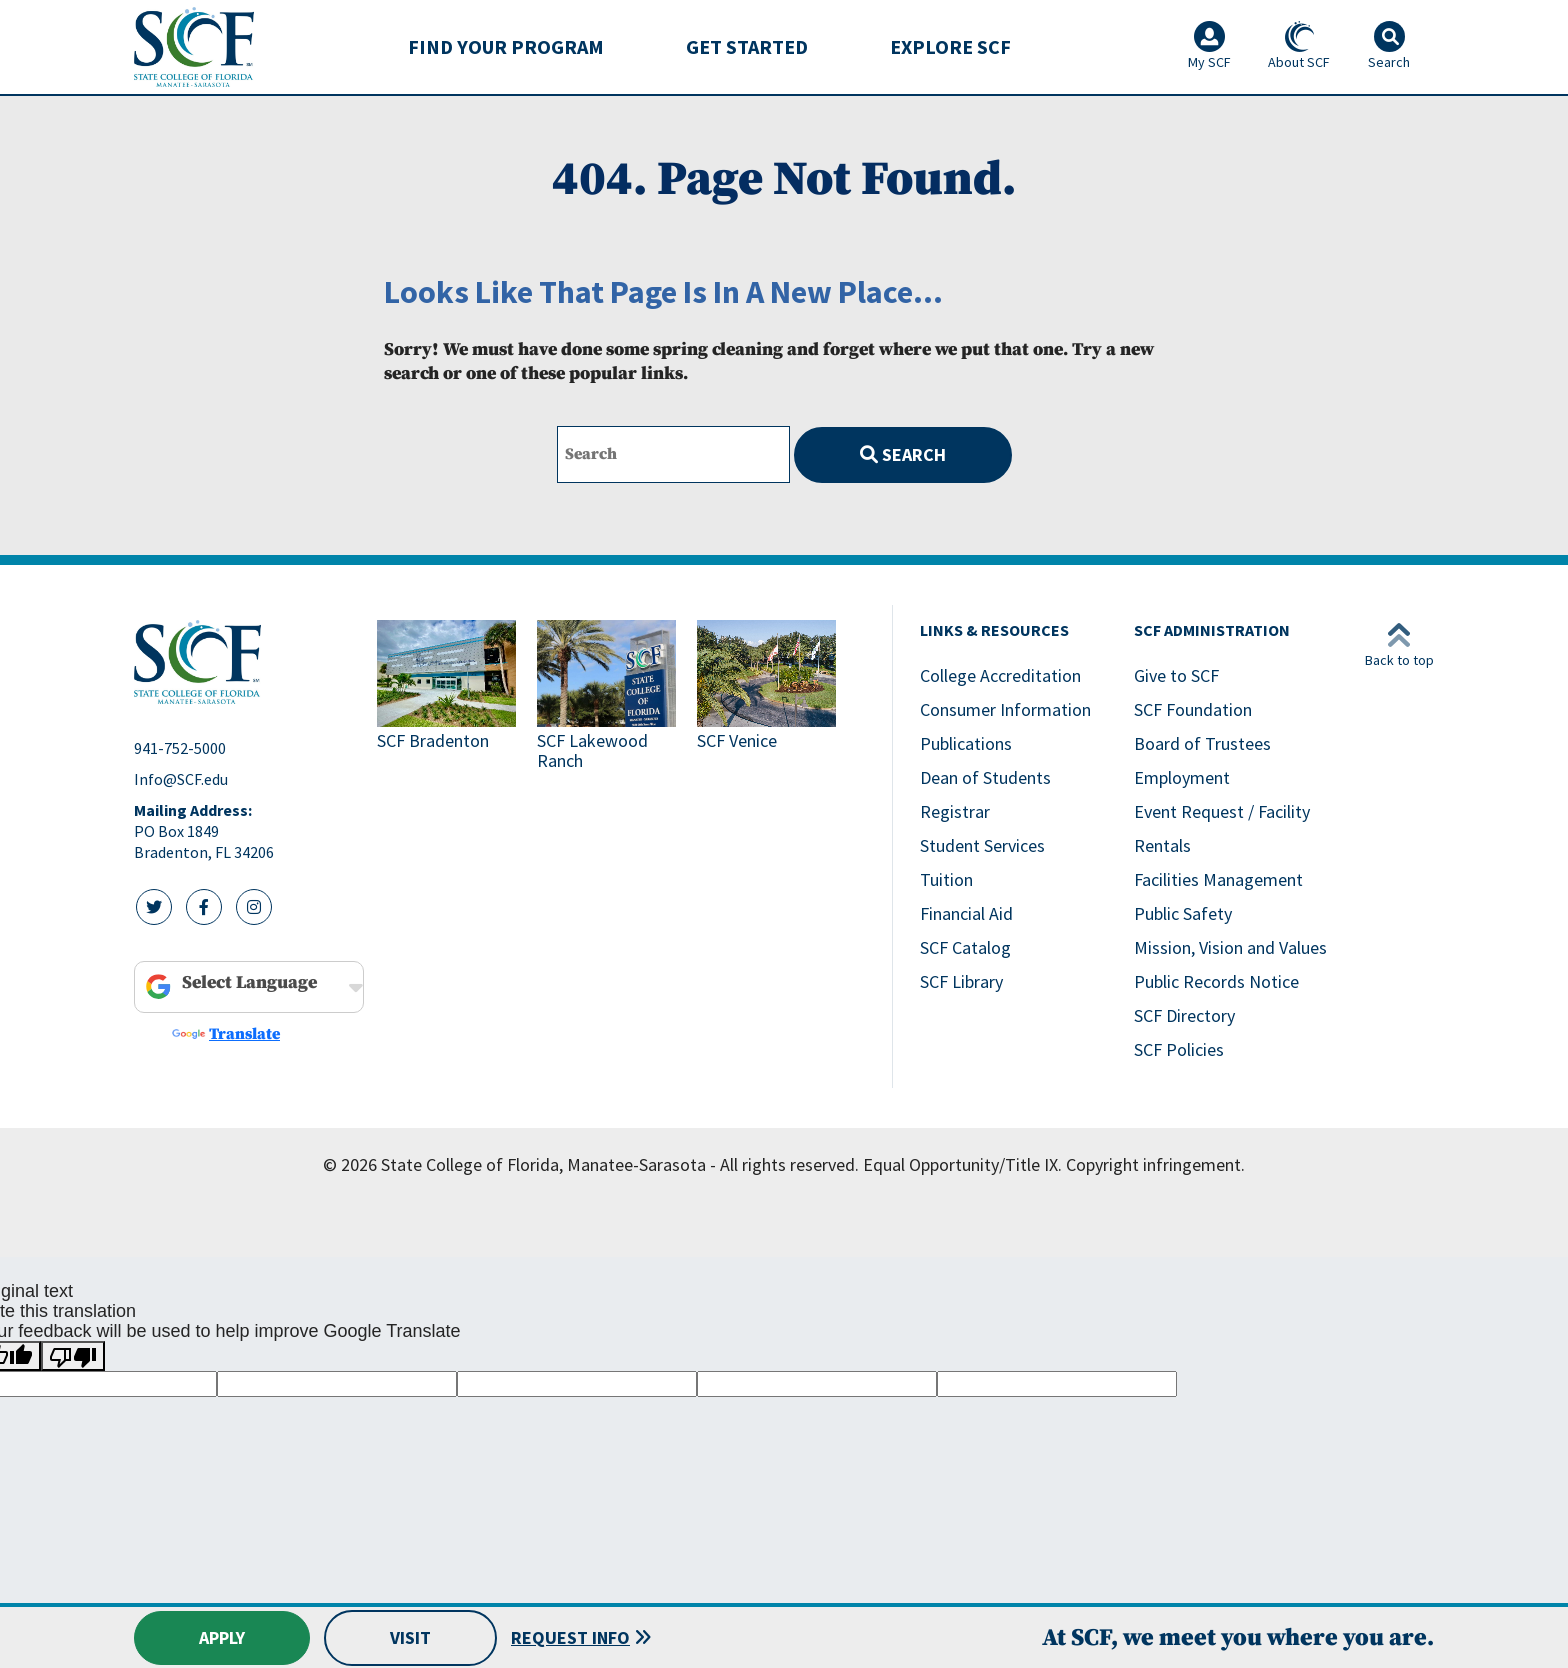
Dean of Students (985, 777)
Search (903, 454)
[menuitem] (506, 47)
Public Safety (1183, 913)
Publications (966, 743)
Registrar (955, 811)
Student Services (982, 845)
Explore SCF (950, 46)
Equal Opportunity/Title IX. (962, 1164)
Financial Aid (966, 913)
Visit (410, 1637)
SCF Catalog (965, 947)
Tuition (946, 879)
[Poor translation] (73, 1356)
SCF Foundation (1193, 709)
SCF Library (961, 981)
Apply (222, 1637)
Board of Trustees (1202, 743)
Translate (226, 1034)
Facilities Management (1218, 879)
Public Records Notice (1216, 981)
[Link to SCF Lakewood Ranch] (609, 697)
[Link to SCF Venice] (769, 697)
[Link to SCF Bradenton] (449, 697)
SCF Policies (1179, 1049)
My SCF (1209, 46)
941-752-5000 (180, 748)
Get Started (747, 46)
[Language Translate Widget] (252, 983)
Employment (1182, 777)
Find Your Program (506, 46)
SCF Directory (1184, 1015)
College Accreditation (1000, 675)
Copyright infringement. (1155, 1164)
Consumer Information (1005, 709)
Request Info (570, 1637)
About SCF (1299, 46)
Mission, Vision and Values (1230, 947)
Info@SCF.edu (181, 779)
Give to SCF (1176, 675)
